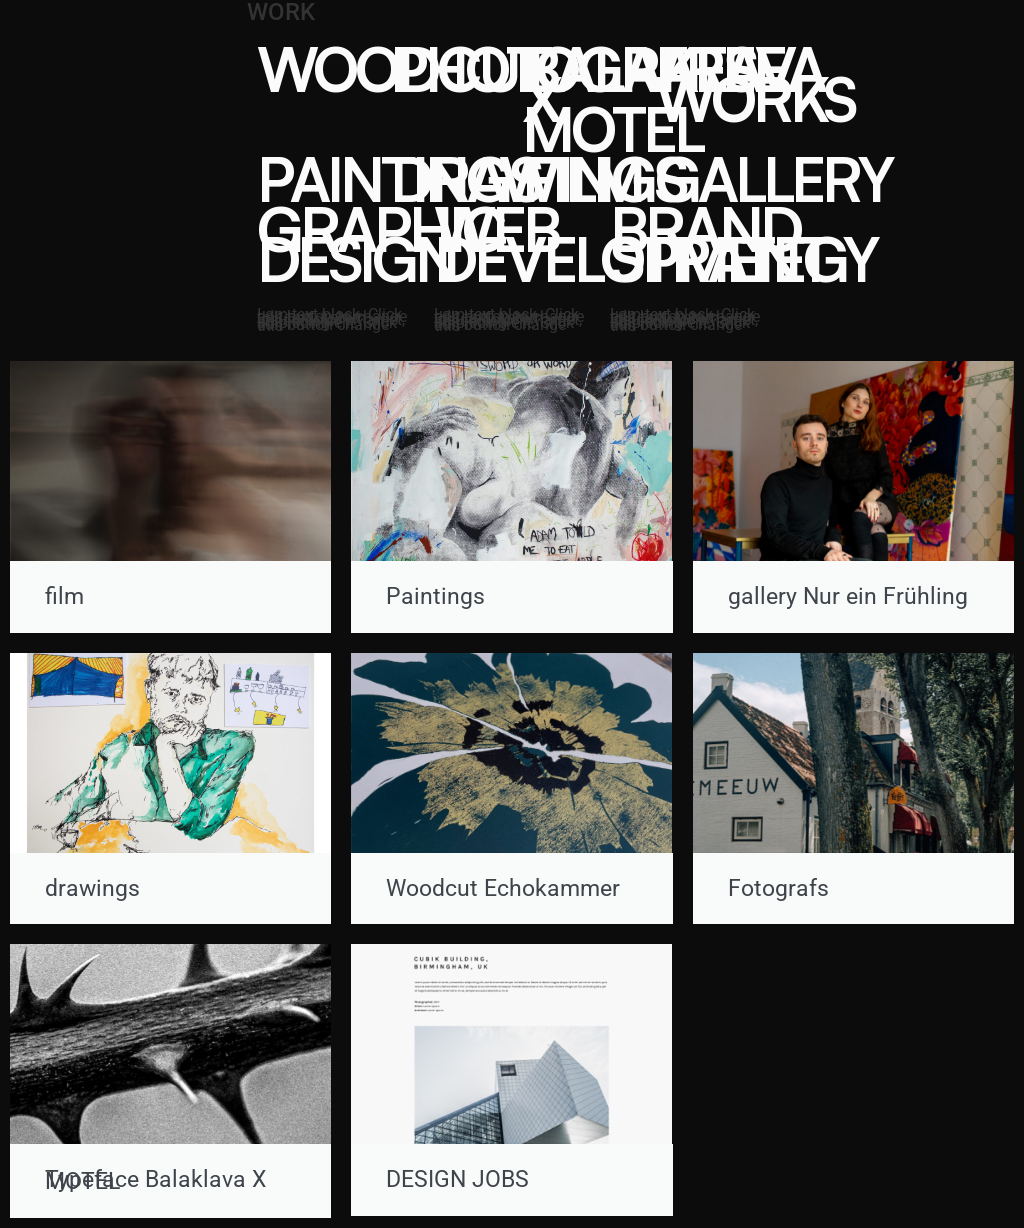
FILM (582, 178)
